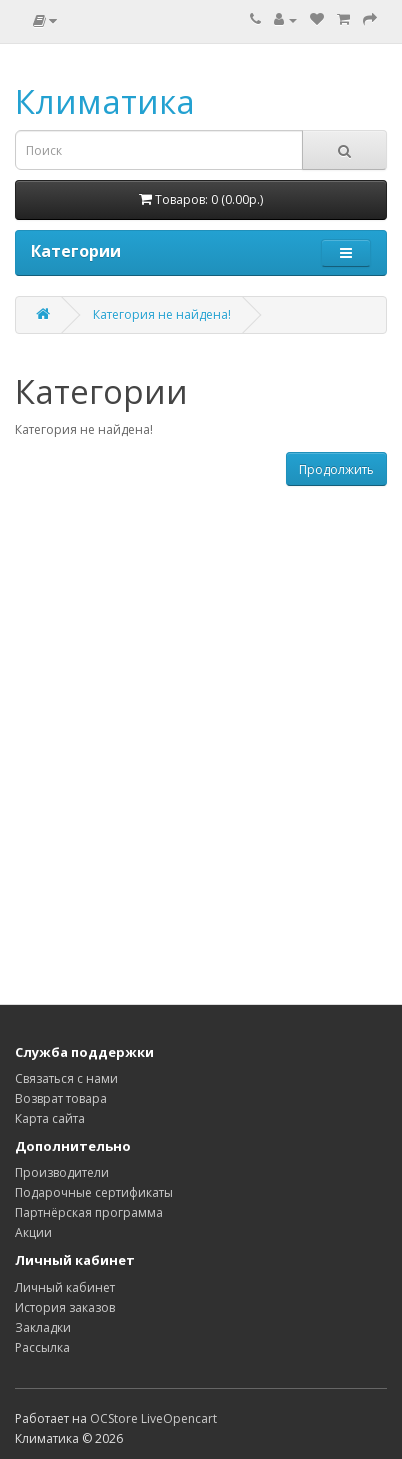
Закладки (43, 1327)
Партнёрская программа (89, 1212)
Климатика (105, 101)
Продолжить (336, 469)
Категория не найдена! (162, 314)
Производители (62, 1172)
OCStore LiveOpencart (153, 1418)
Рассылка (42, 1347)
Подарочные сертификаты (94, 1192)
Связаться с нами (66, 1078)
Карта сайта (50, 1118)
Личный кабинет (65, 1287)
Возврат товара (61, 1098)
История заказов (65, 1307)
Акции (33, 1232)
